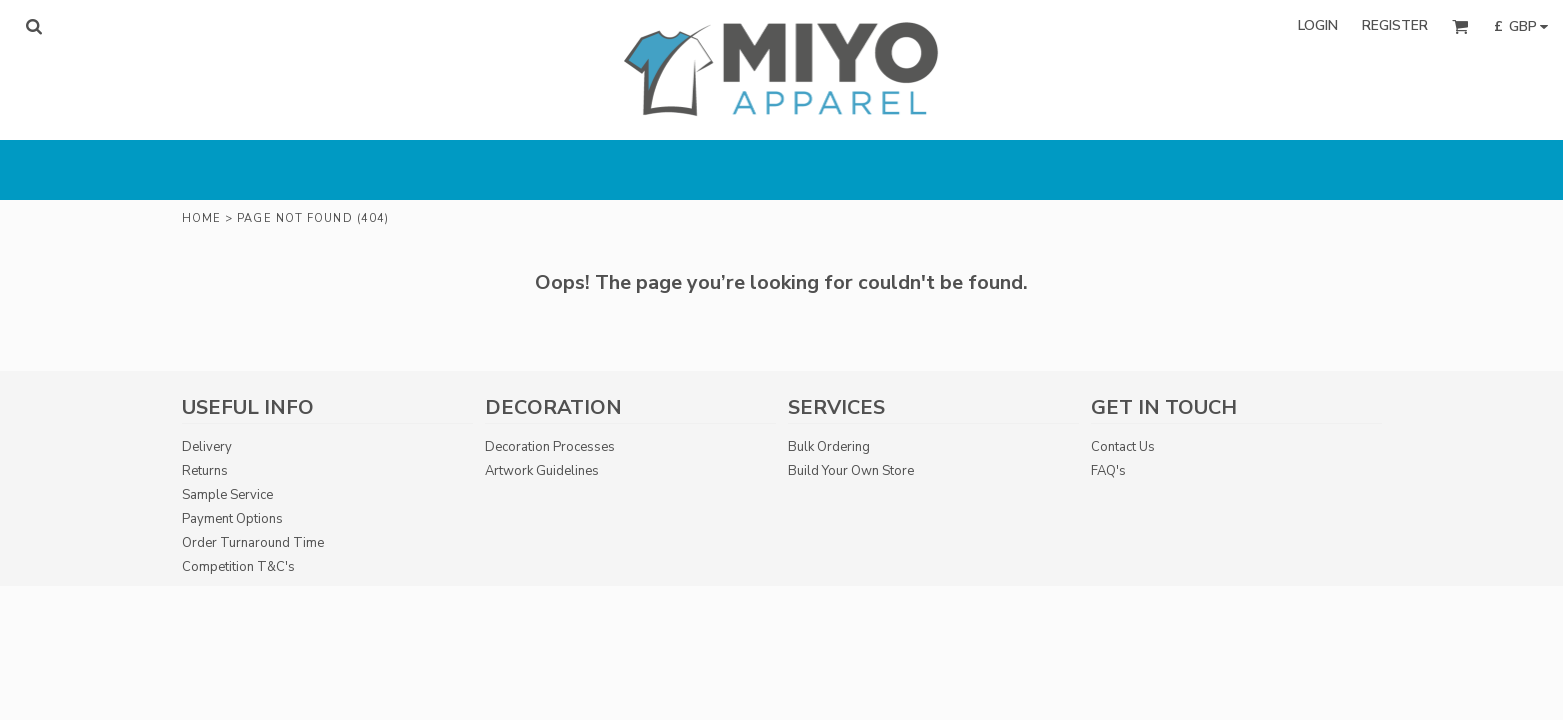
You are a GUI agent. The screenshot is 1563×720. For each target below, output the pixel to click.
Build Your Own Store (851, 471)
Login (1318, 25)
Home (201, 218)
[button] (33, 26)
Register (1395, 25)
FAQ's (1108, 471)
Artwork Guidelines (542, 471)
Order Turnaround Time (253, 543)
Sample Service (227, 495)
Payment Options (232, 519)
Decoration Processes (550, 447)
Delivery (207, 447)
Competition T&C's (238, 567)
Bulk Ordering (829, 447)
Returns (205, 471)
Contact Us (1123, 447)
